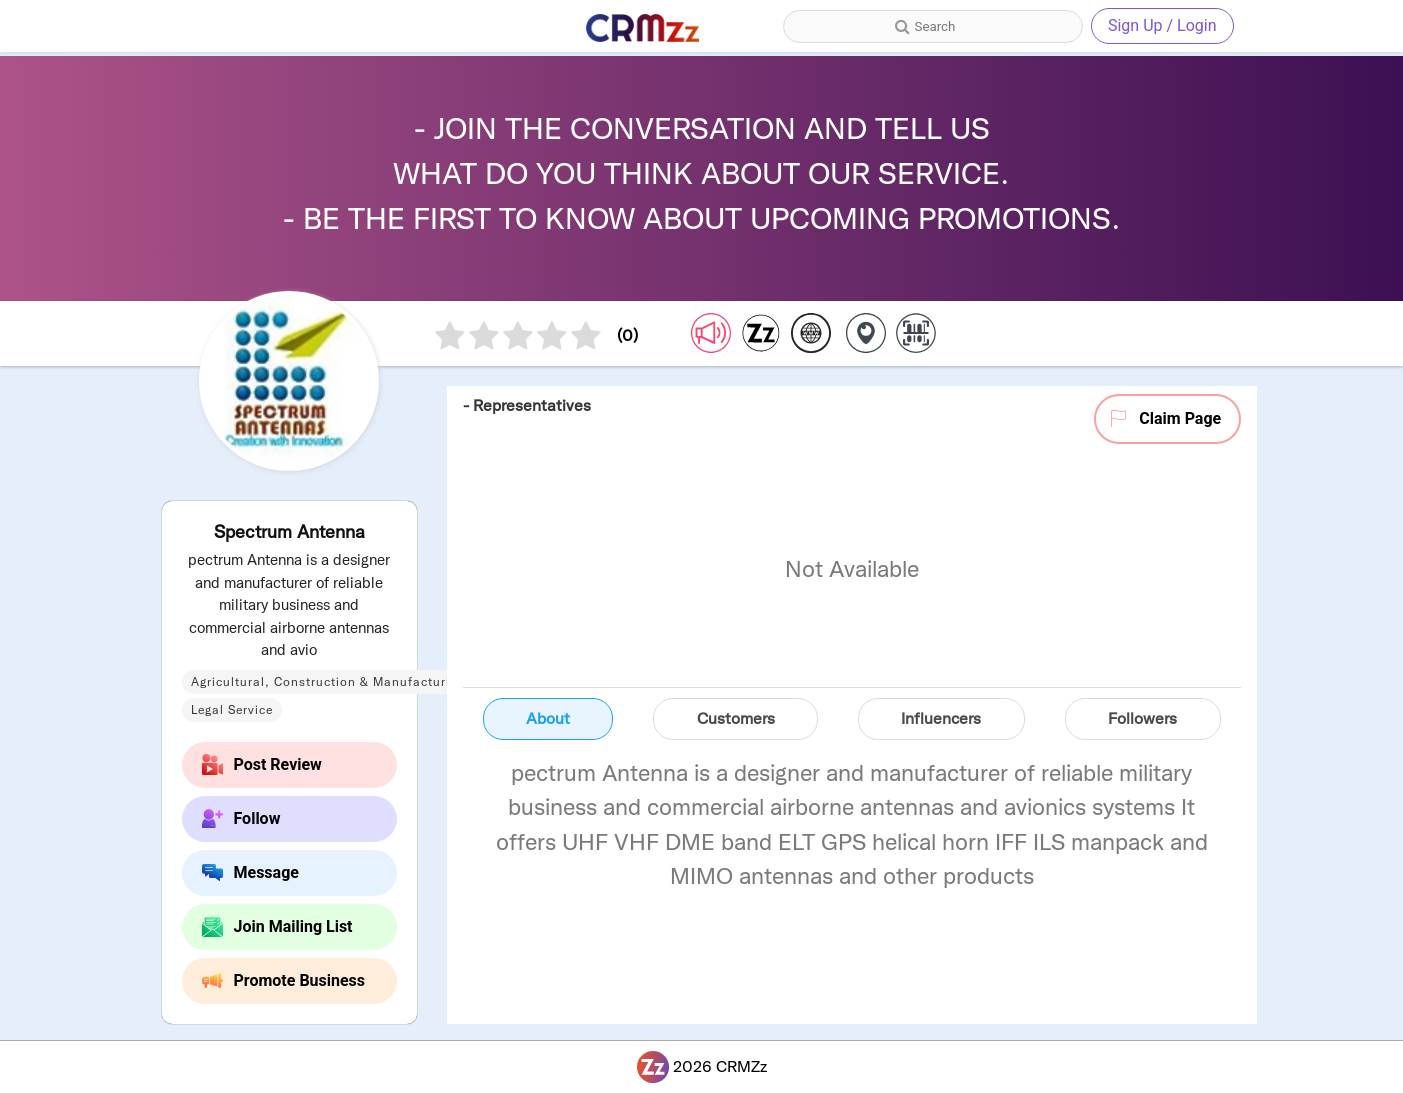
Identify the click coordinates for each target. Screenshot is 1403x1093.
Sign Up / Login (1162, 25)
